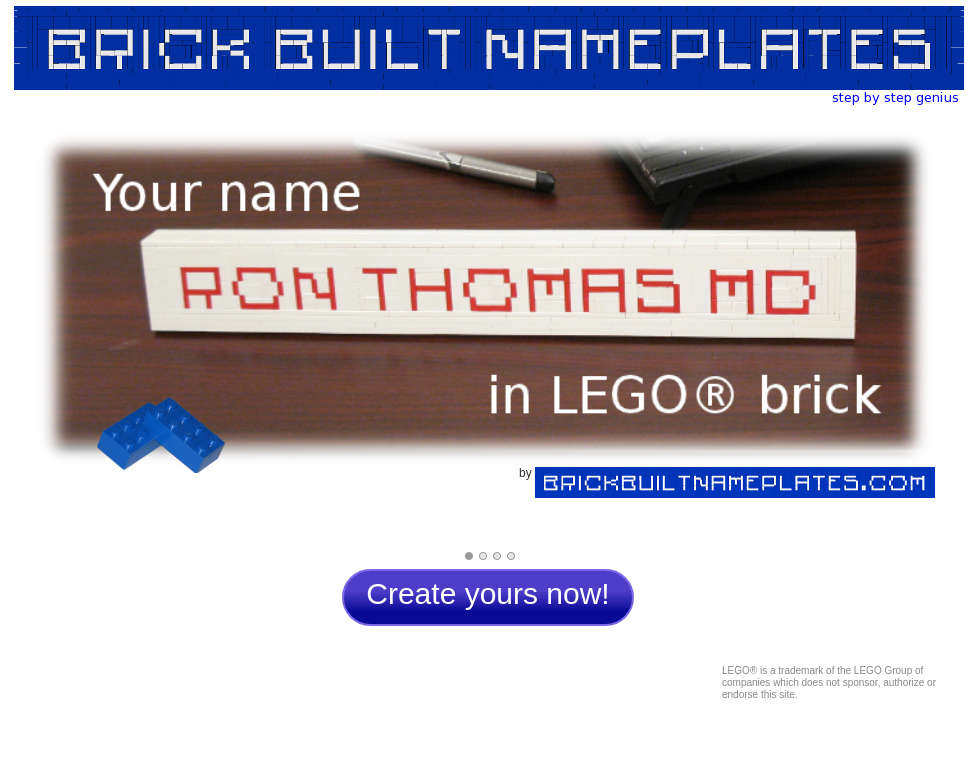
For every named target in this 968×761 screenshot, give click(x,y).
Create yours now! (487, 593)
